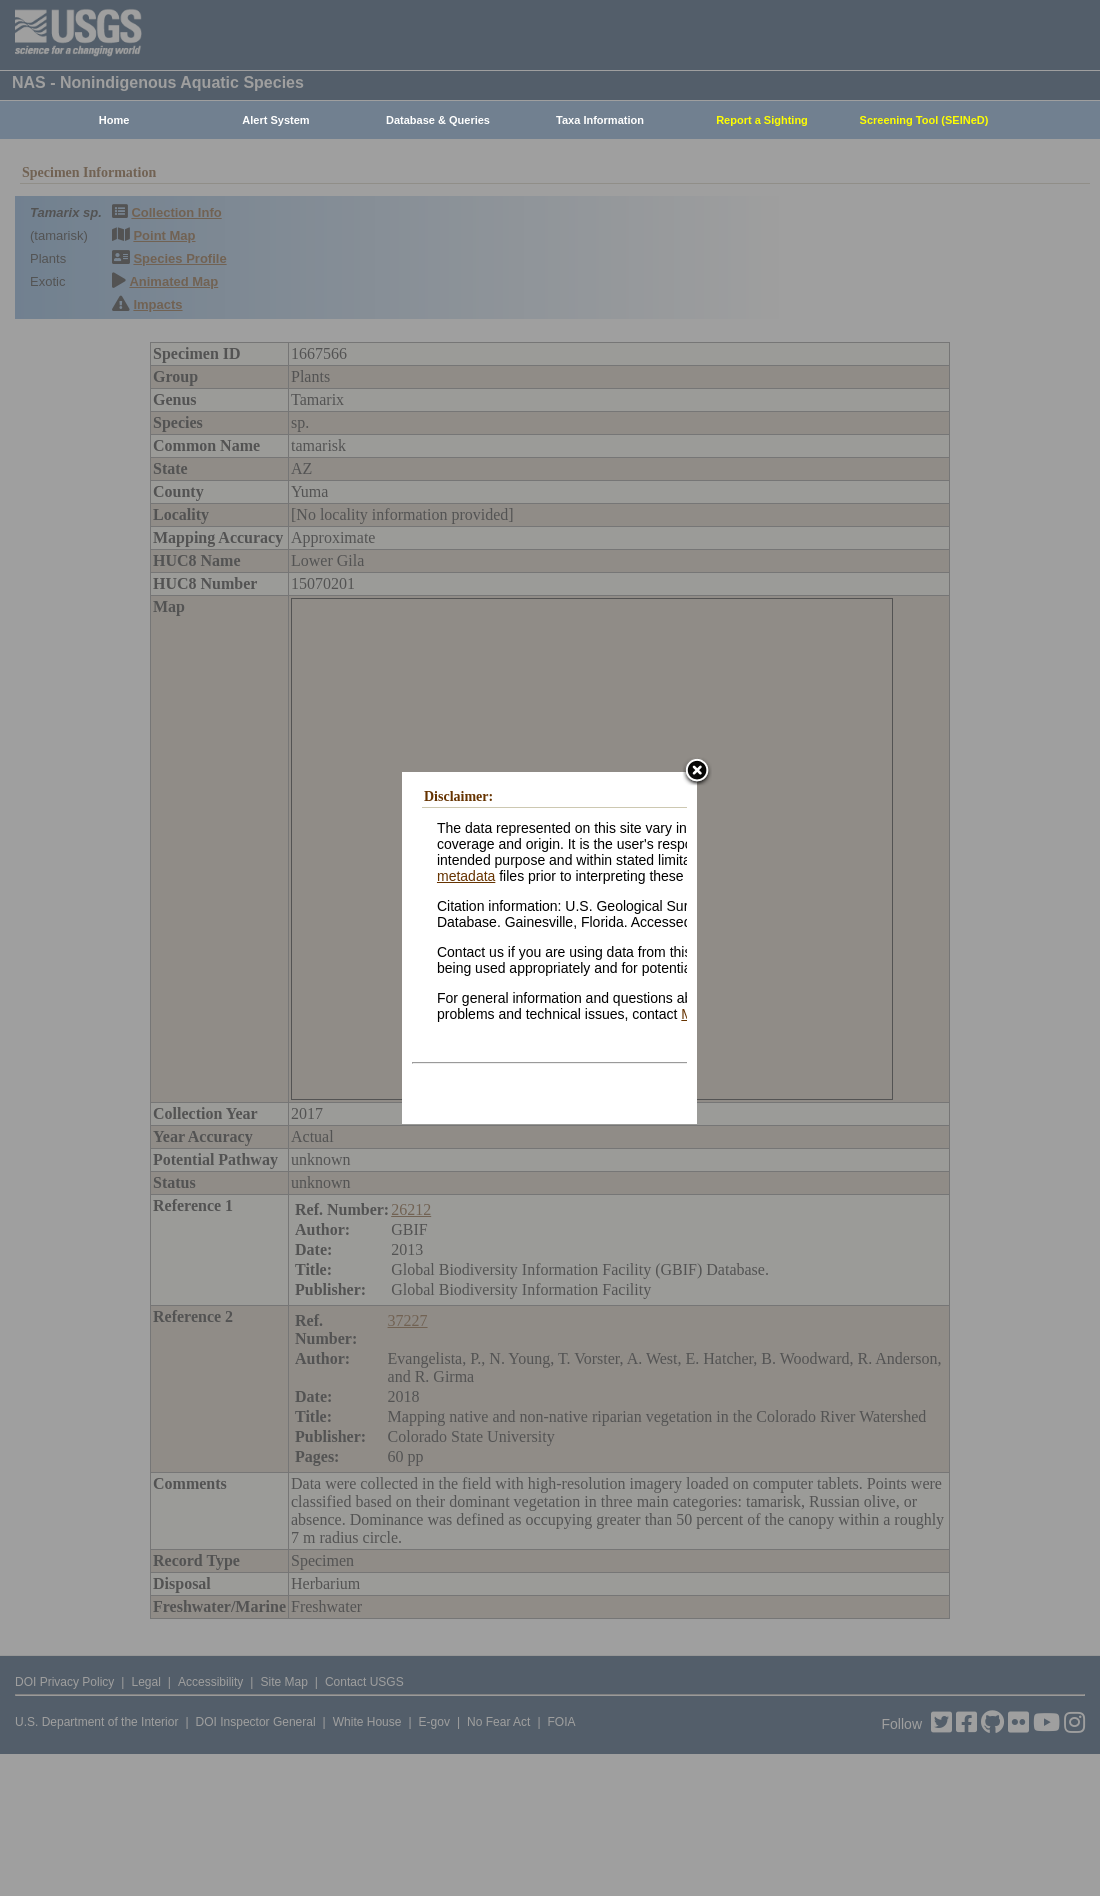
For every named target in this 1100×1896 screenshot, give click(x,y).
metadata (466, 876)
